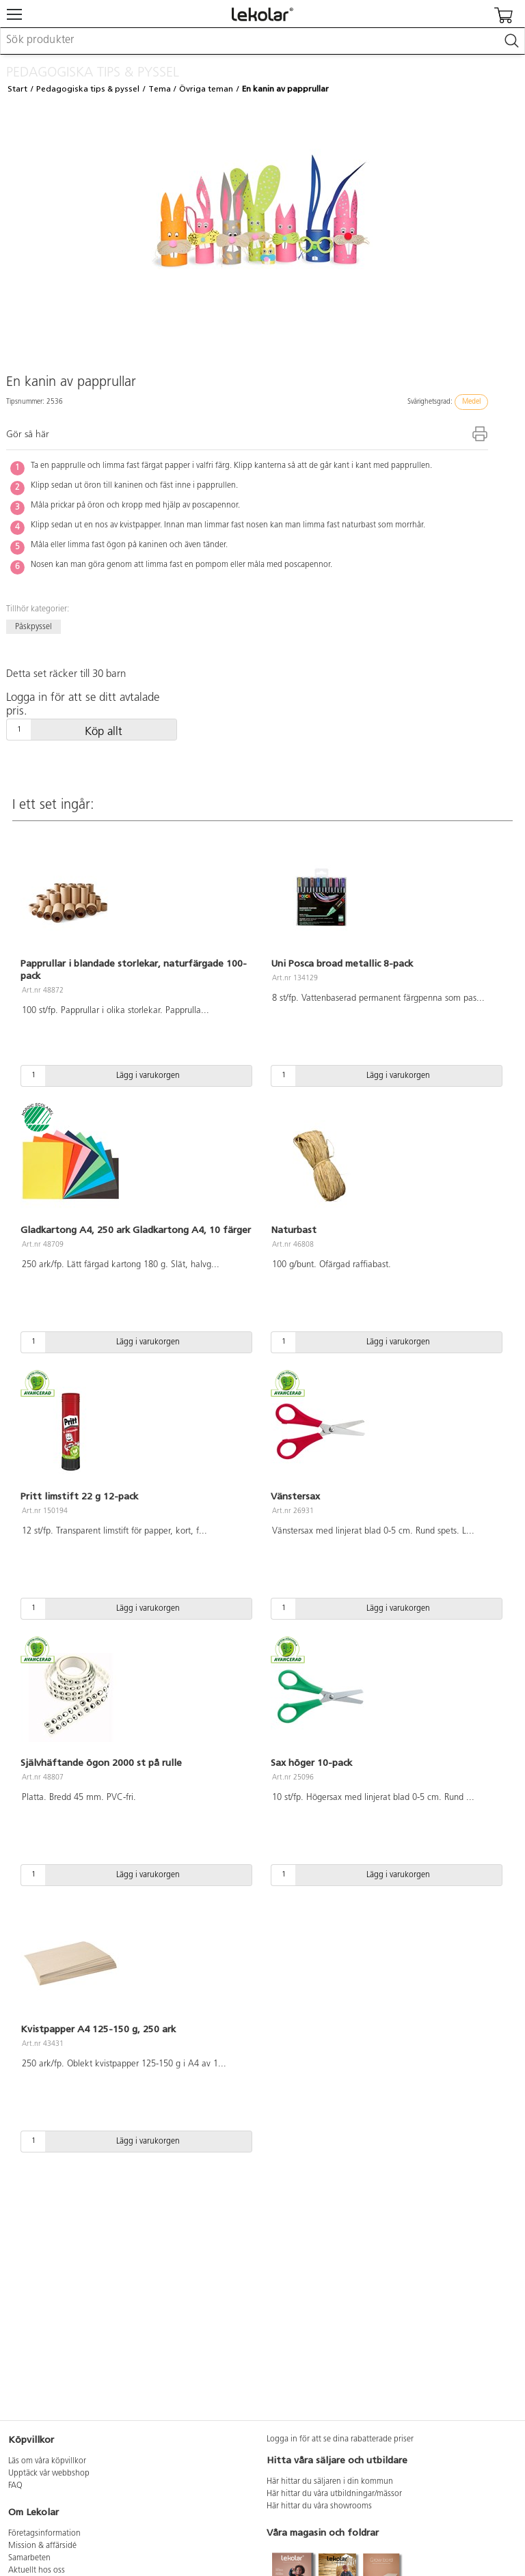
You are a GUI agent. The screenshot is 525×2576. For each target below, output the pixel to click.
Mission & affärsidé (42, 2546)
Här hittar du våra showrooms (319, 2506)
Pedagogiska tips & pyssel (87, 89)
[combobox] (262, 41)
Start (17, 89)
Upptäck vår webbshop (49, 2473)
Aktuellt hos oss (36, 2570)
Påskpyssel (33, 627)
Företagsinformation (44, 2534)
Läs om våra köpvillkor (47, 2461)
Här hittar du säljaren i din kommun (330, 2482)
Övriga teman (206, 89)
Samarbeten (29, 2558)
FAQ (15, 2486)
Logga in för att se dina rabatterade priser (340, 2439)
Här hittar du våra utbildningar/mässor (334, 2494)
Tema (159, 89)
